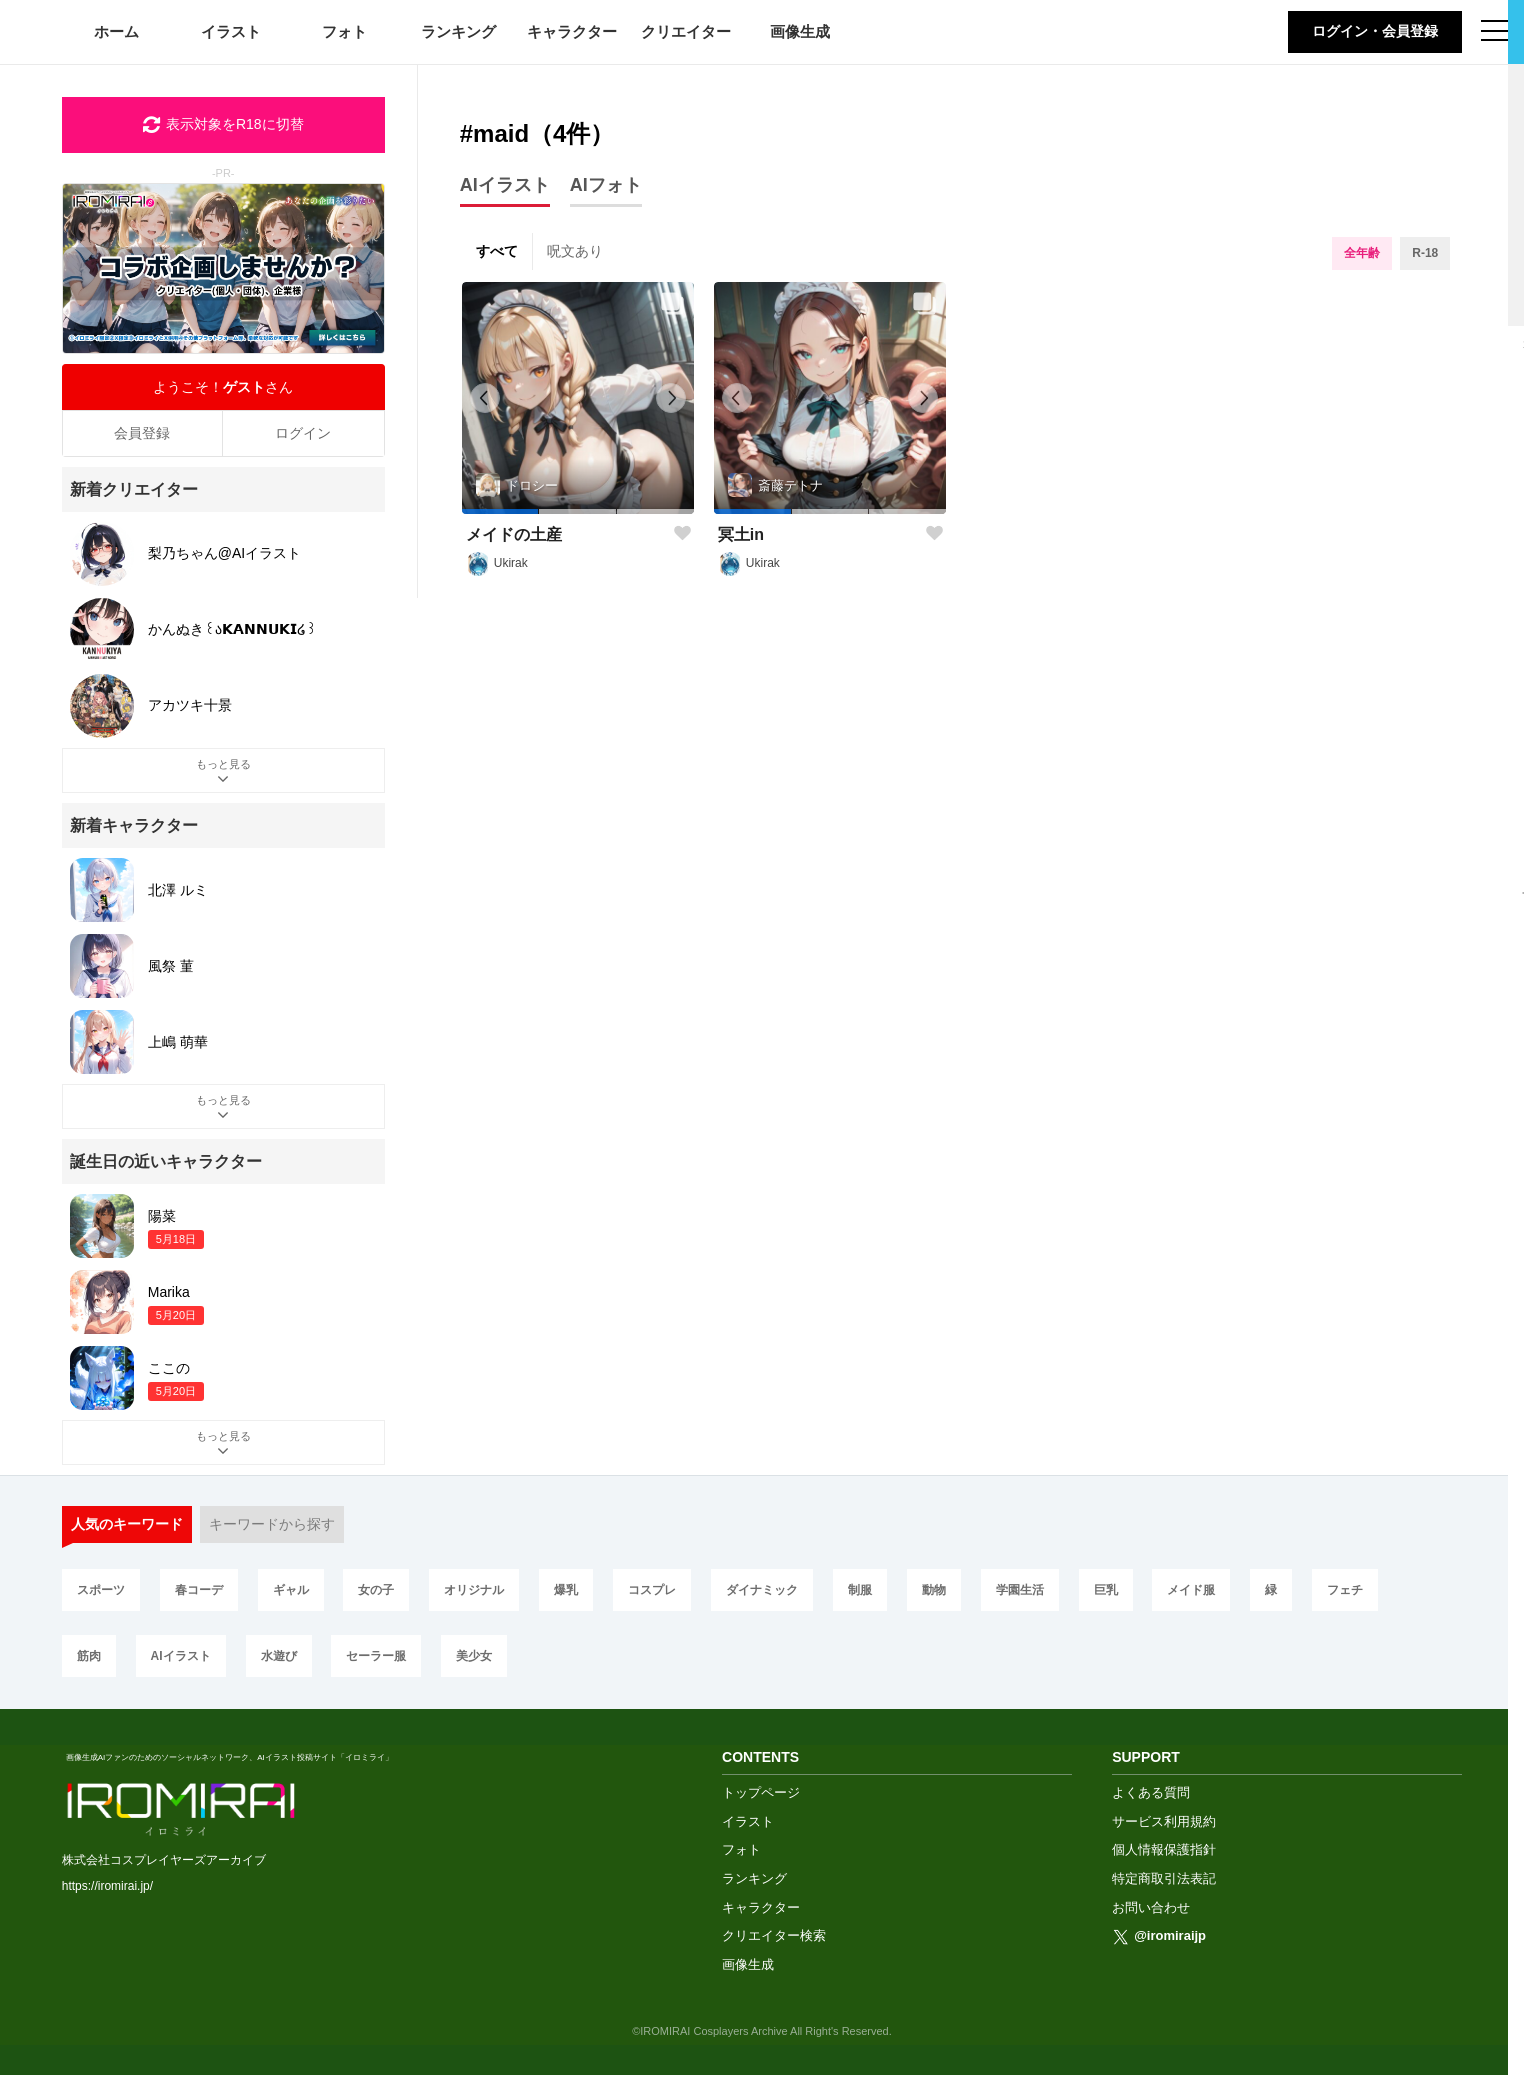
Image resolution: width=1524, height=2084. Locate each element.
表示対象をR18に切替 (223, 125)
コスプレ (652, 1590)
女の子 (376, 1590)
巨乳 (1106, 1590)
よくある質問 (1151, 1801)
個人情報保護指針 (1164, 1858)
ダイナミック (762, 1590)
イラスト (231, 31)
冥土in (741, 534)
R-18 (1425, 253)
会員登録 (142, 433)
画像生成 (800, 31)
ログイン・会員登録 (1375, 31)
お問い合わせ (1151, 1916)
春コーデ (199, 1590)
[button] (500, 511)
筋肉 (89, 1656)
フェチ (1345, 1590)
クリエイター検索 (774, 1944)
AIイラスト (181, 1656)
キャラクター (572, 31)
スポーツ (101, 1590)
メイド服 (1191, 1590)
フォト (344, 31)
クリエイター (686, 31)
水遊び (279, 1656)
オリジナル (474, 1590)
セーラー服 (376, 1656)
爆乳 (566, 1590)
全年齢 (1362, 253)
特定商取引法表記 (1164, 1887)
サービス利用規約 (1164, 1830)
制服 (860, 1590)
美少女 (474, 1656)
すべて (497, 251)
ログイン (303, 433)
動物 (934, 1590)
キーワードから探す (272, 1524)
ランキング (458, 31)
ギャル (291, 1590)
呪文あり (575, 251)
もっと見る (223, 773)
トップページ (761, 1801)
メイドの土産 (514, 534)
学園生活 (1020, 1590)
